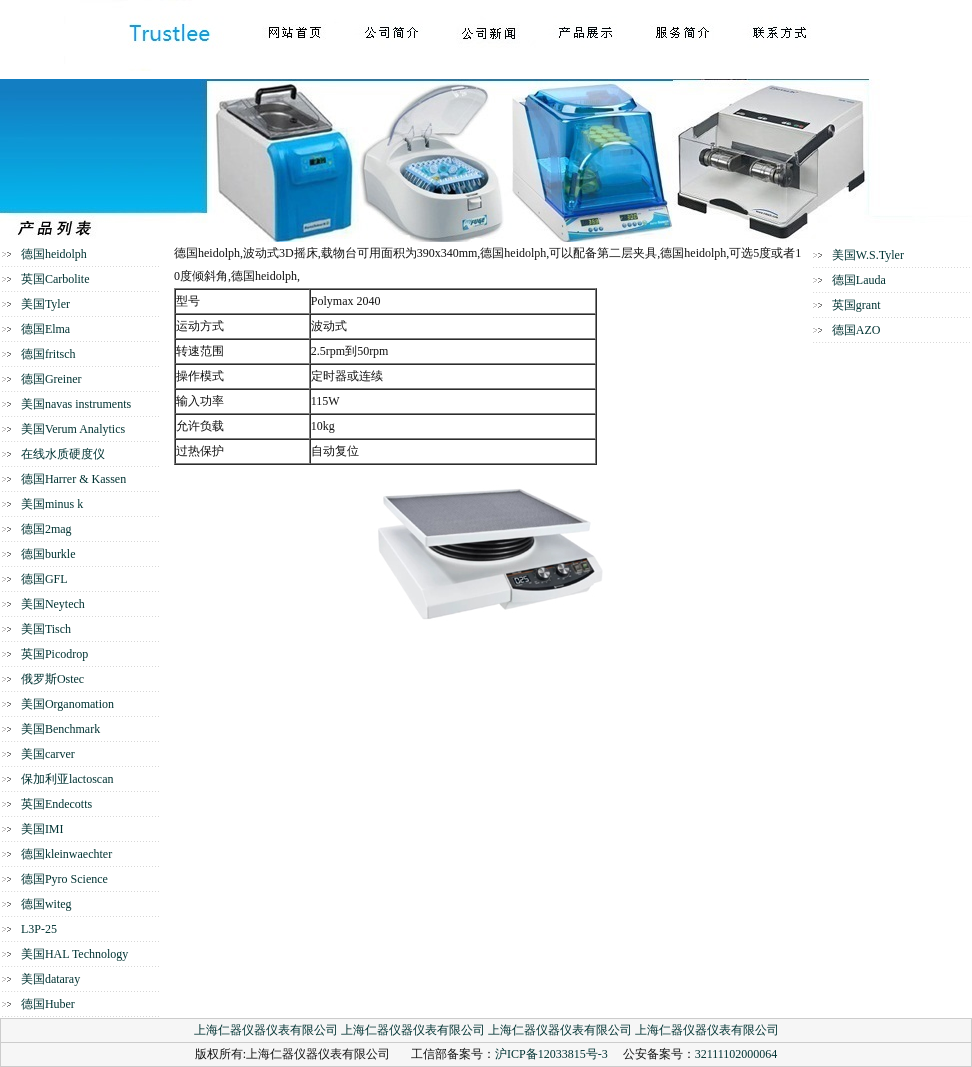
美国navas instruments (76, 404)
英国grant (856, 305)
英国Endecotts (56, 804)
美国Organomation (67, 704)
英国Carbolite (55, 279)
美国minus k (52, 504)
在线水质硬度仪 (63, 454)
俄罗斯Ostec (52, 679)
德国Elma (45, 329)
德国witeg (46, 904)
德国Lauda (859, 280)
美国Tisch (46, 629)
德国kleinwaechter (66, 854)
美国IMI (42, 829)
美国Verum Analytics (73, 429)
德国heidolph (54, 254)
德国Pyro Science (64, 879)
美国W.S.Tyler (868, 255)
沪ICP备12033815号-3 (551, 1054)
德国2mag (46, 529)
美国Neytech (53, 604)
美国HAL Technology (74, 954)
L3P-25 (39, 929)
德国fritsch (48, 354)
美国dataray (50, 979)
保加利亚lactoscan (67, 779)
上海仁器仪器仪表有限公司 (266, 1030)
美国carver (48, 754)
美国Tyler (45, 304)
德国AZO (856, 330)
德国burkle (48, 554)
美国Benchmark (60, 729)
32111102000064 (736, 1054)
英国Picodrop (54, 654)
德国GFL (44, 579)
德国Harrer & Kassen (73, 479)
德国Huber (48, 1004)
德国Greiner (51, 379)
